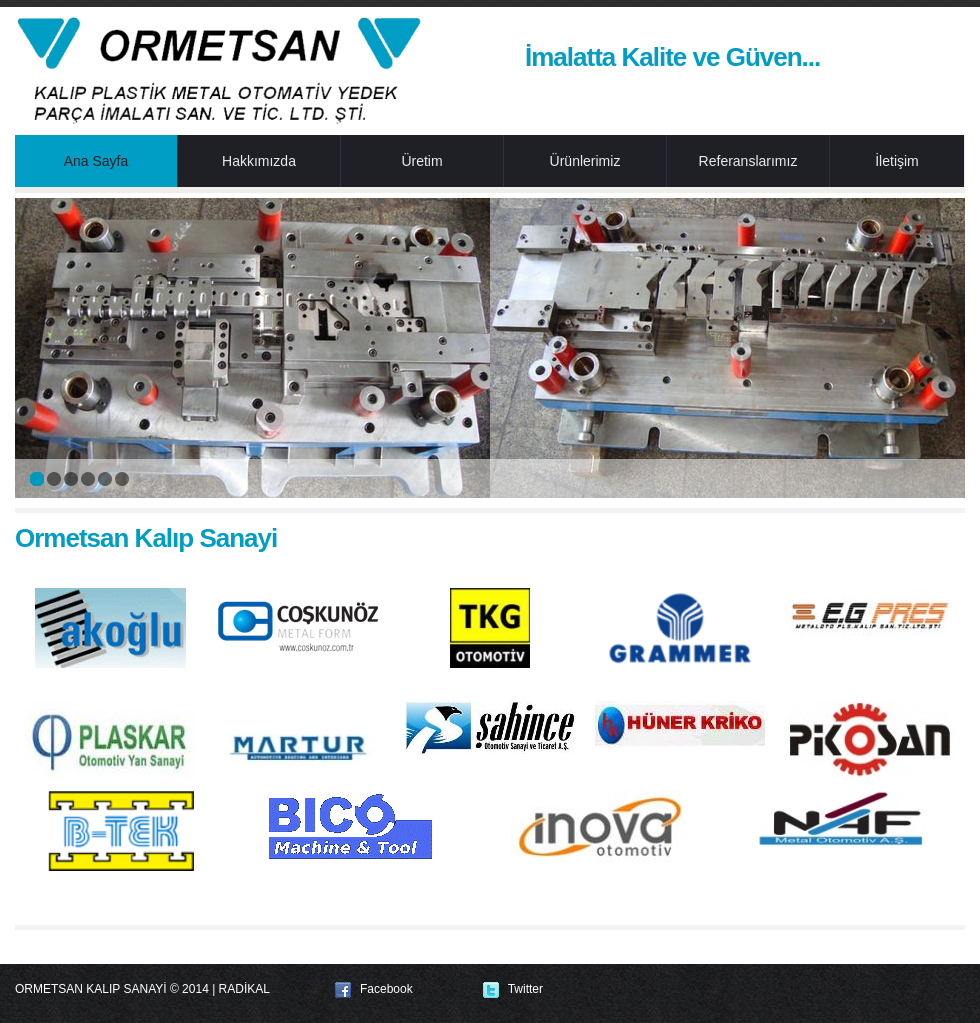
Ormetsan (220, 70)
